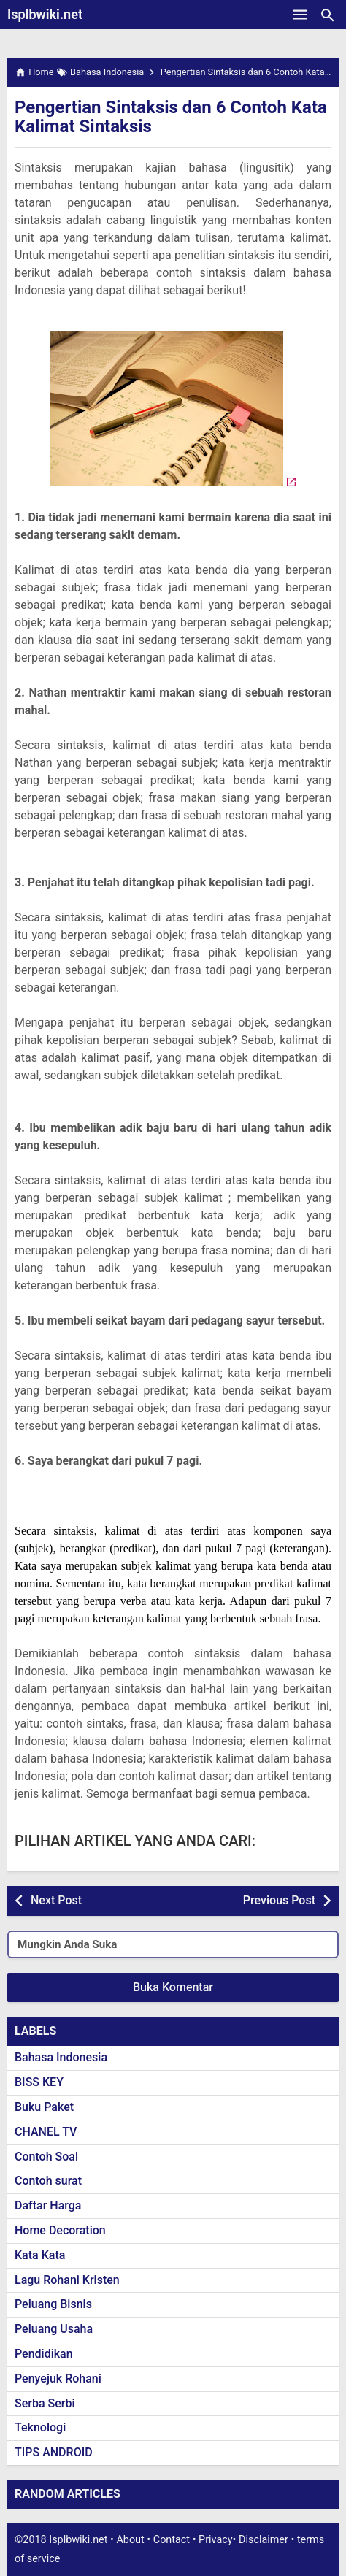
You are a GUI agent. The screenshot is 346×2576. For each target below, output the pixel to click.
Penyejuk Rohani (58, 2378)
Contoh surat (48, 2181)
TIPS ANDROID (54, 2452)
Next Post (56, 1900)
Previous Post (279, 1900)
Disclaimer (263, 2540)
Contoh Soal (46, 2156)
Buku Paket (44, 2107)
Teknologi (40, 2427)
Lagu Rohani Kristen (67, 2280)
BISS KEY (39, 2082)
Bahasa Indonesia (61, 2057)
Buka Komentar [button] (173, 1987)
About (130, 2540)
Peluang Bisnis (53, 2304)
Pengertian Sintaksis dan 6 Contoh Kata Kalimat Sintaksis (171, 117)
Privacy (216, 2540)
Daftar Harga (48, 2205)
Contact (171, 2540)
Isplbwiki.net (44, 14)
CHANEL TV (46, 2132)
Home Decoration (60, 2230)
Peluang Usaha (54, 2329)
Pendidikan (44, 2354)
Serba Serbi (45, 2403)
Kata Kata (40, 2255)
